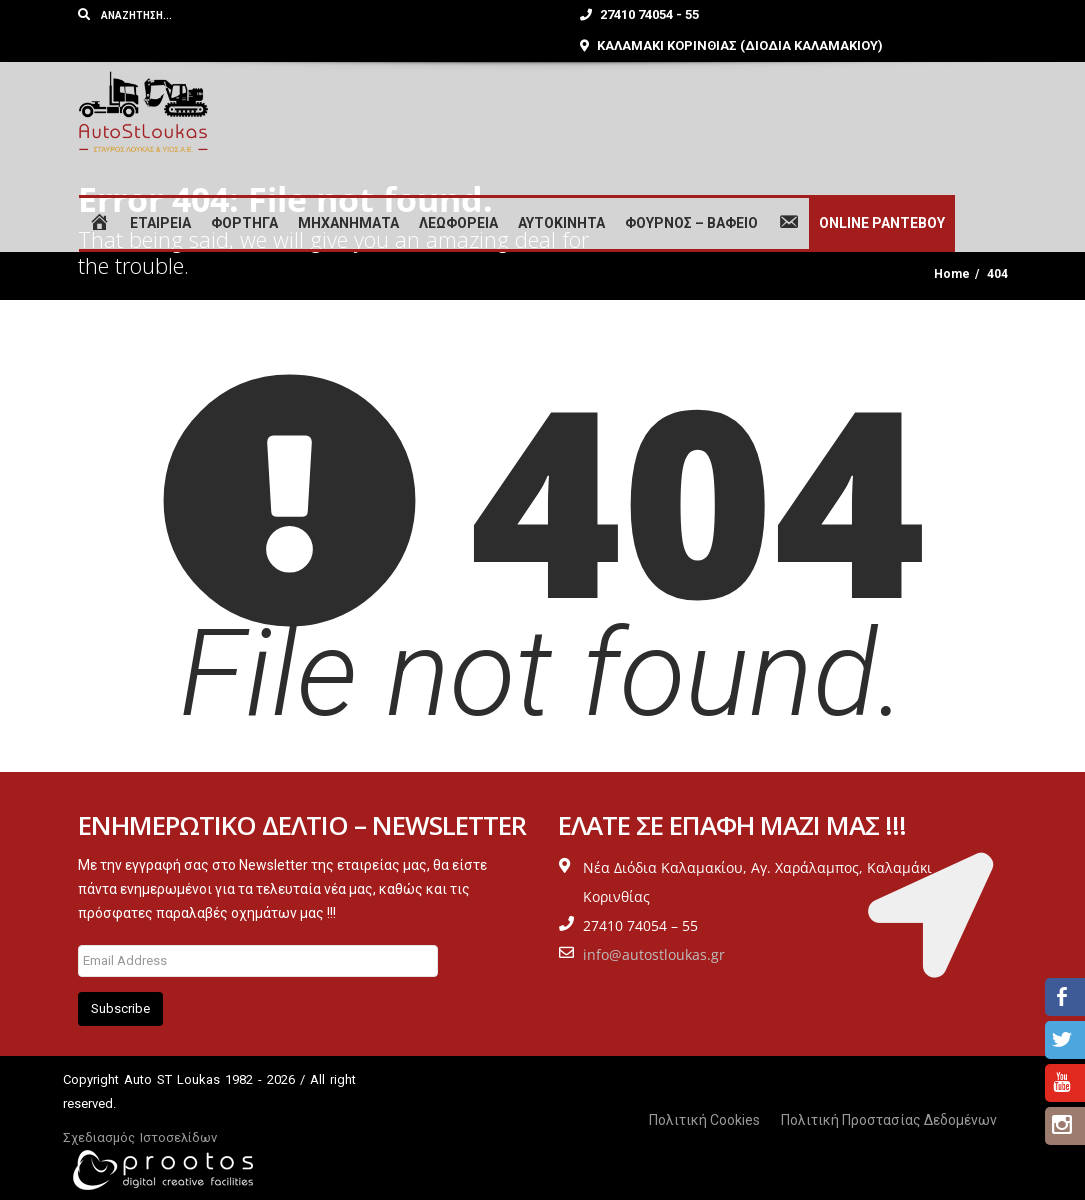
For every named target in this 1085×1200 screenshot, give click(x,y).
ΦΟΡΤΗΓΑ (244, 223)
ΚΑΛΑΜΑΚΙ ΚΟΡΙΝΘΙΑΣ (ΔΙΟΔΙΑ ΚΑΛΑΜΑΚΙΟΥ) (731, 45)
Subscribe (120, 1008)
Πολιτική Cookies (704, 1120)
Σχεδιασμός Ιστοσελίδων (140, 1137)
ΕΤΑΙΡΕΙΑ (160, 223)
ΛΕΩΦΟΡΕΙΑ (458, 223)
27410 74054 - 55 (639, 14)
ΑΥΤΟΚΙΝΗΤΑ (561, 223)
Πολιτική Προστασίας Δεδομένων (889, 1120)
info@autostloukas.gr (654, 954)
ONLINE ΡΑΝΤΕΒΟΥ (882, 223)
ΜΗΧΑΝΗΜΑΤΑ (348, 223)
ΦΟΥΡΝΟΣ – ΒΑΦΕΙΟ (691, 223)
